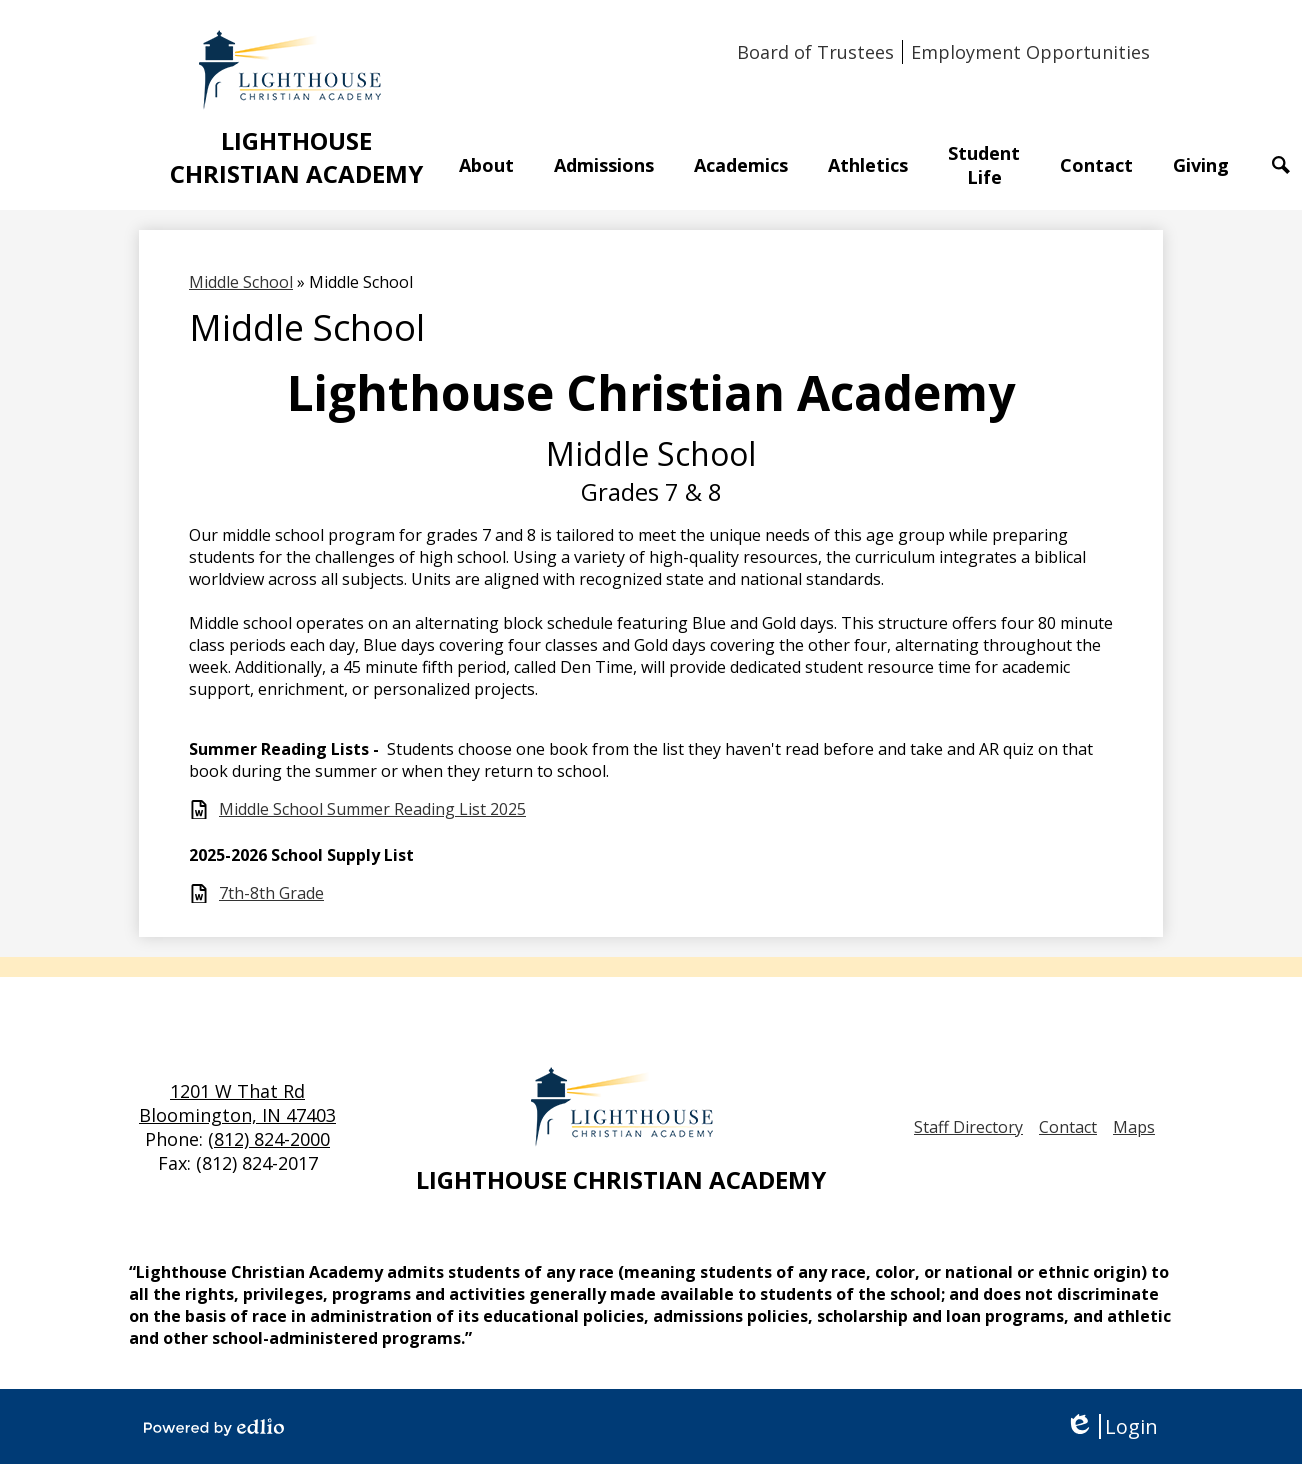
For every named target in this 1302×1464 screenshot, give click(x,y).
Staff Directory (968, 1127)
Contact (1068, 1127)
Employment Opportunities (1030, 52)
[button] (486, 165)
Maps (1134, 1127)
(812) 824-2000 (269, 1139)
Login (1111, 1426)
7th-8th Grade (271, 893)
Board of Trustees (815, 52)
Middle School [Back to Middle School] (241, 282)
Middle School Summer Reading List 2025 (372, 809)
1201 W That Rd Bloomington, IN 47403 (237, 1103)
